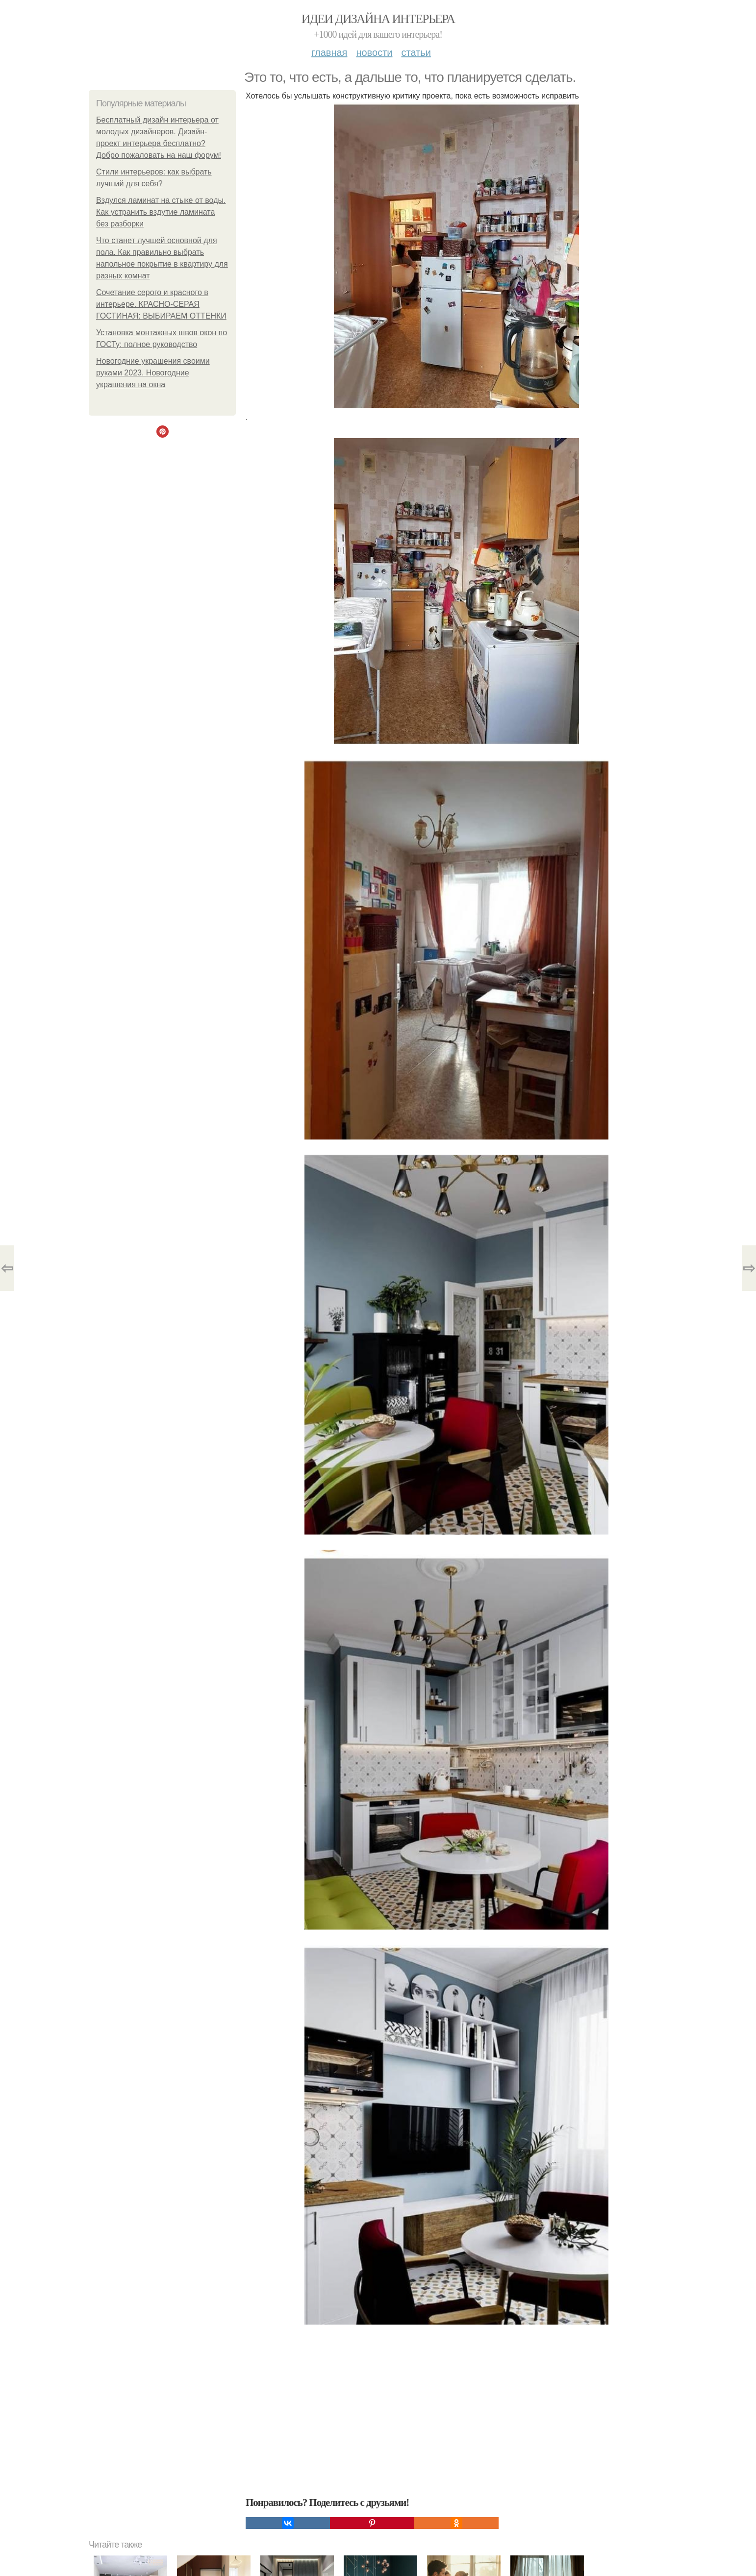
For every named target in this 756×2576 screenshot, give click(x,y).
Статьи (415, 52)
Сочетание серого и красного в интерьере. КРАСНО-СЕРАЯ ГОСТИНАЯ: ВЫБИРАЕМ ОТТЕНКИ (161, 304)
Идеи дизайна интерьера (378, 19)
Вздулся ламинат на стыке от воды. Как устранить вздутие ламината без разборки (161, 212)
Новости (374, 52)
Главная (329, 52)
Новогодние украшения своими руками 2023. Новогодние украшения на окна (153, 373)
